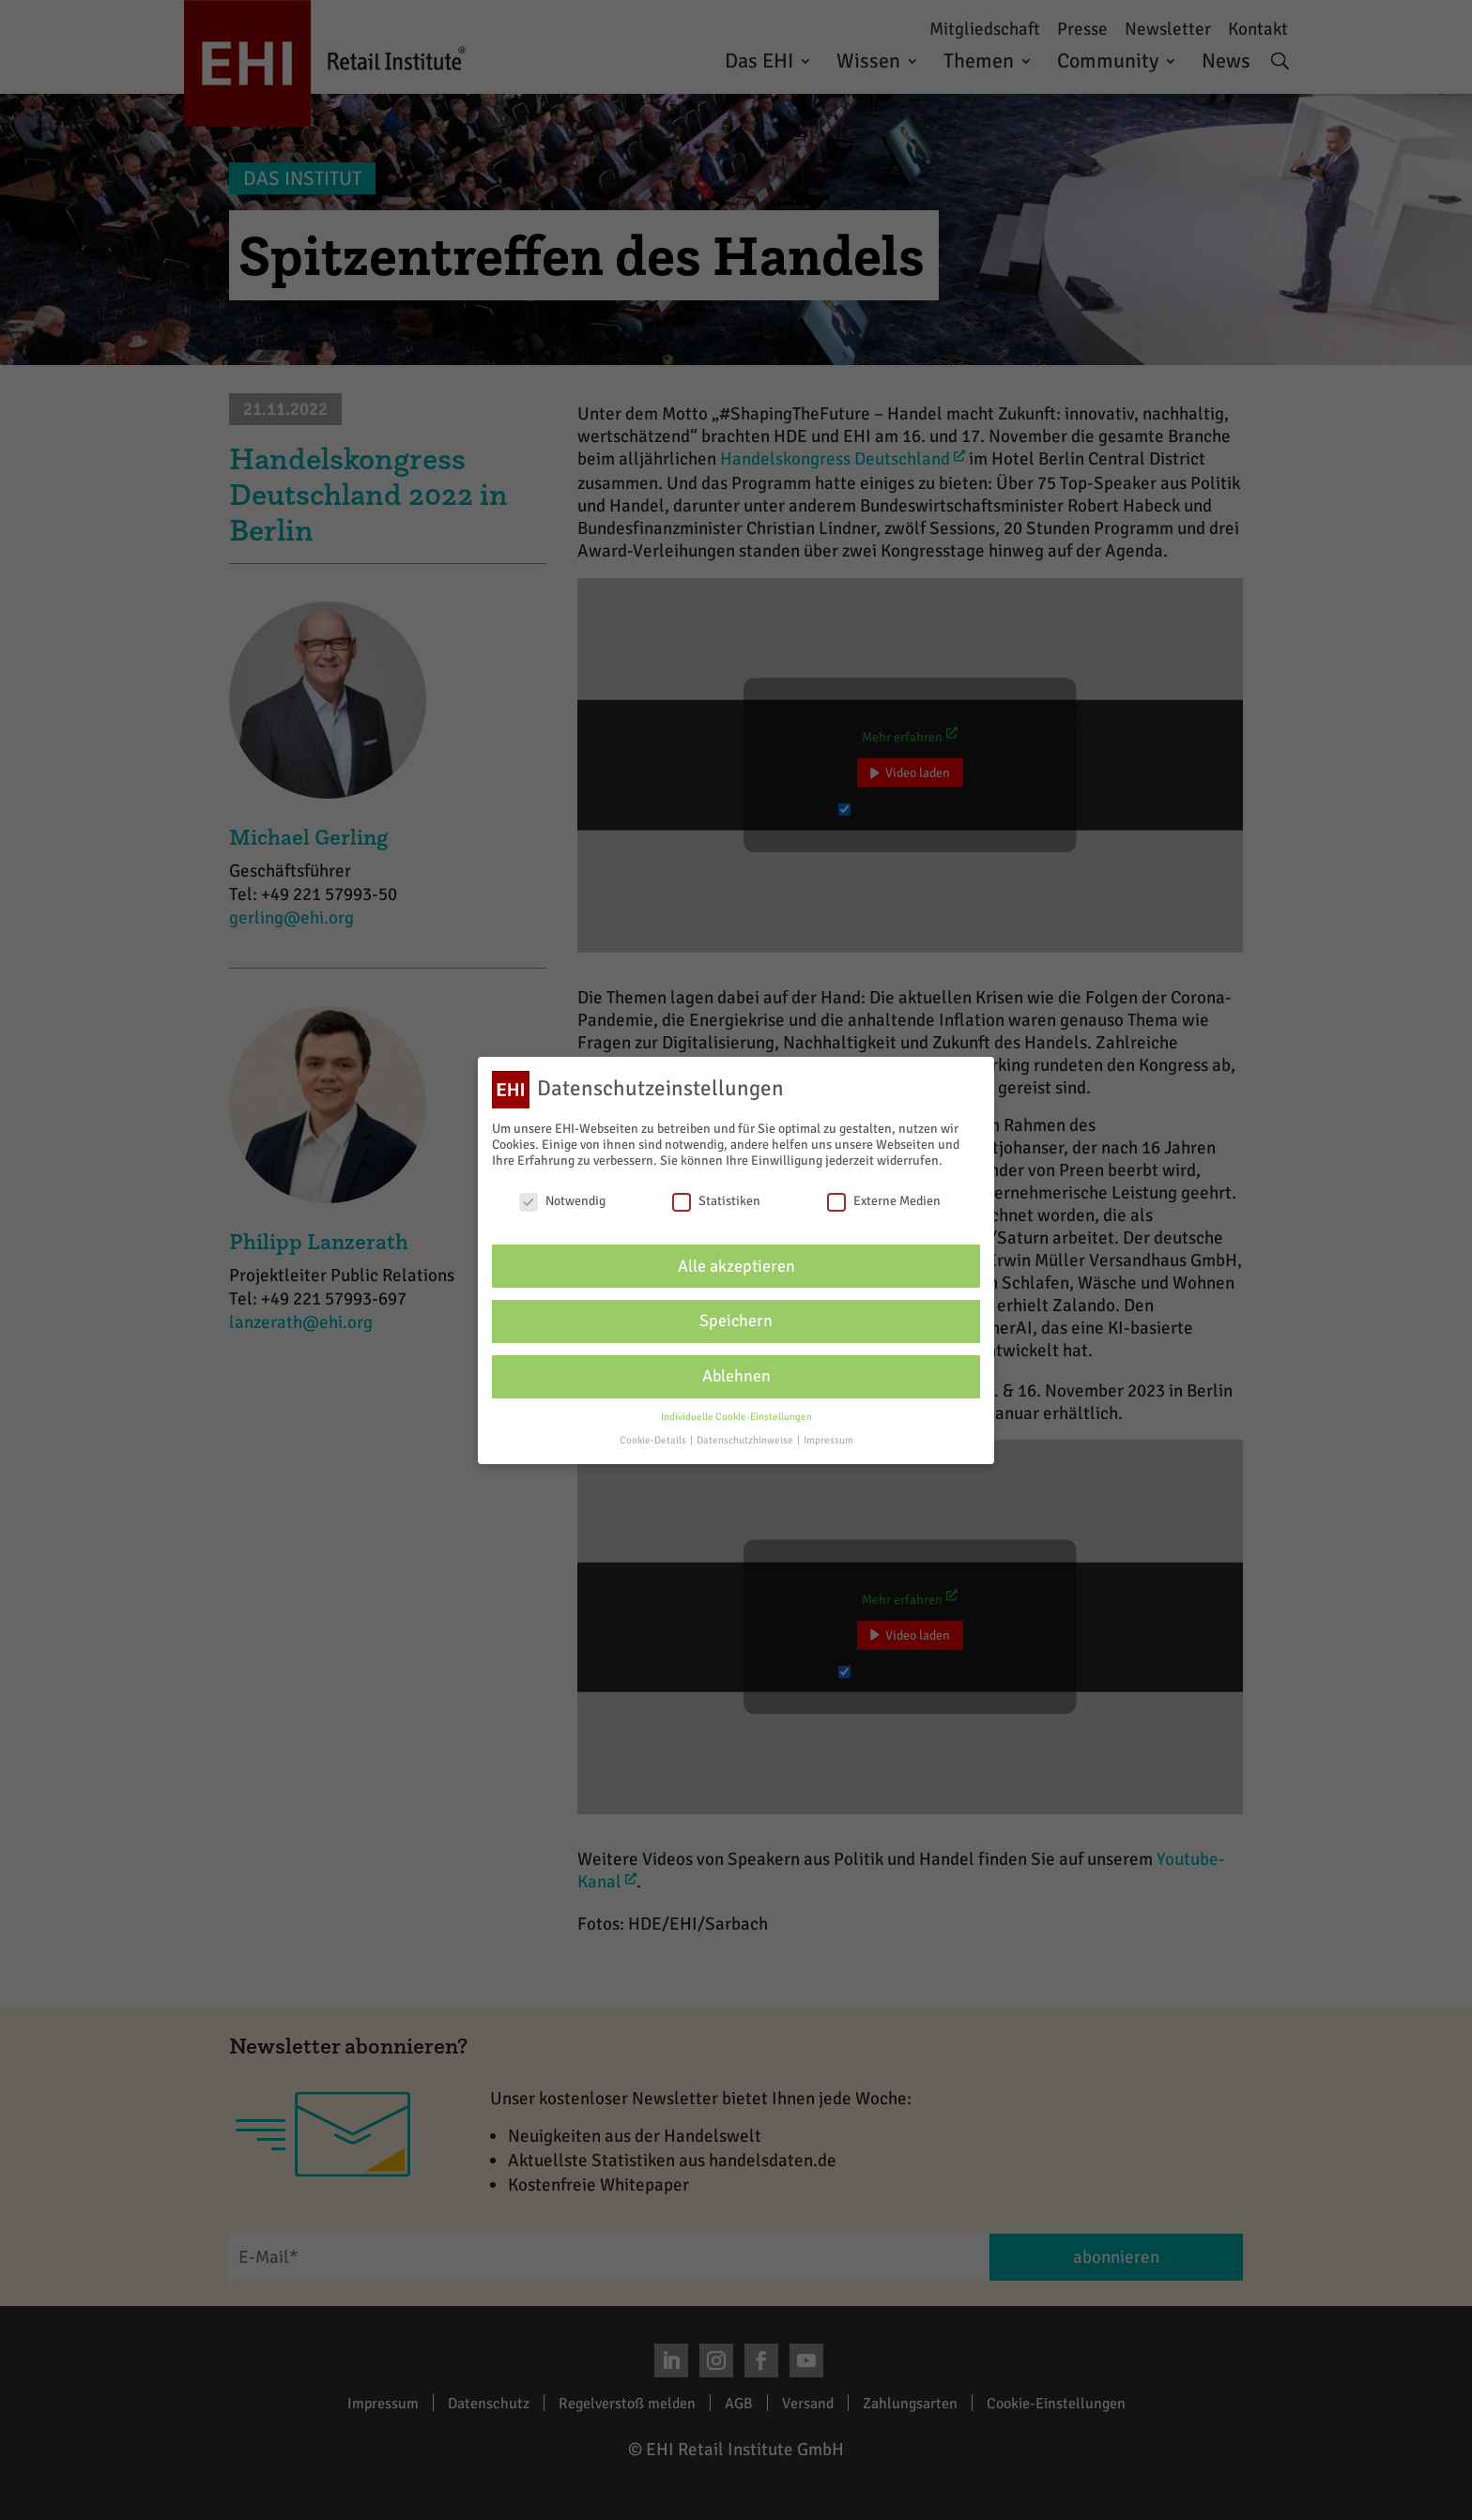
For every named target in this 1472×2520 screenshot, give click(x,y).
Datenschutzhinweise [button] (746, 1440)
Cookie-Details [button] (654, 1440)
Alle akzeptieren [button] (736, 1266)
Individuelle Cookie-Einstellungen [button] (736, 1417)
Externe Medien (884, 1201)
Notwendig (562, 1201)
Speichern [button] (736, 1321)
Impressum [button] (828, 1440)
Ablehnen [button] (736, 1376)
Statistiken (716, 1201)
